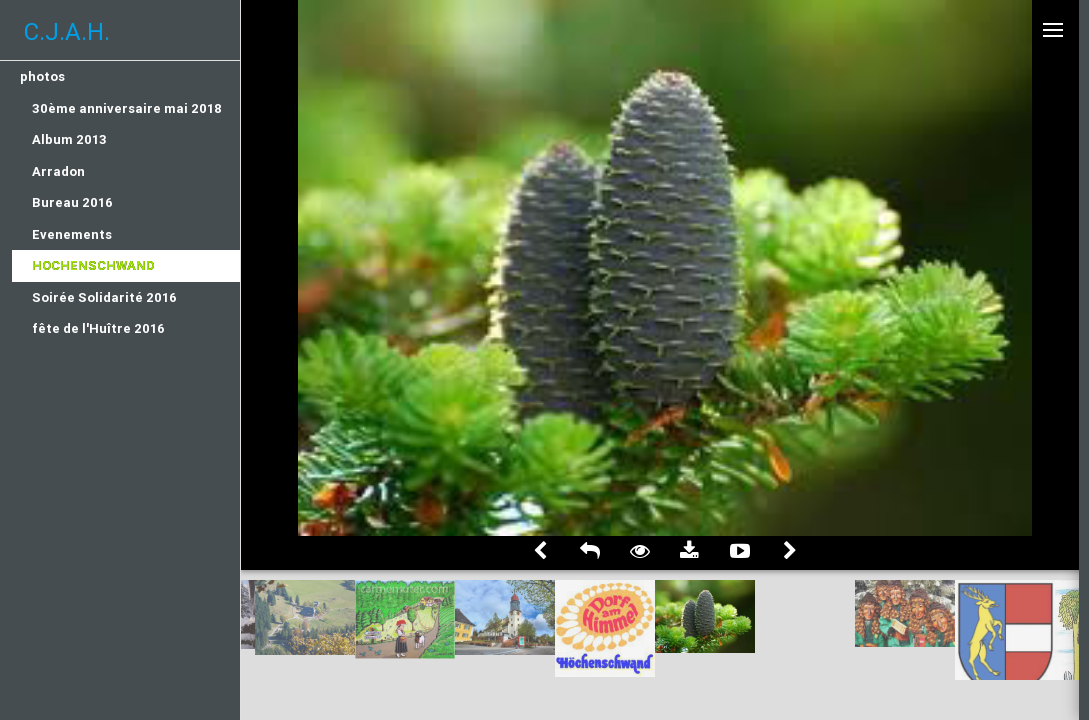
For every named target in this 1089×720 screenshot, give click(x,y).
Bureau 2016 (72, 202)
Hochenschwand (93, 265)
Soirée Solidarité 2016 (104, 297)
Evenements (72, 234)
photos (42, 76)
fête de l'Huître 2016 (98, 328)
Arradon (58, 171)
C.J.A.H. (67, 31)
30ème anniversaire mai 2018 (127, 108)
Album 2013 (69, 139)
